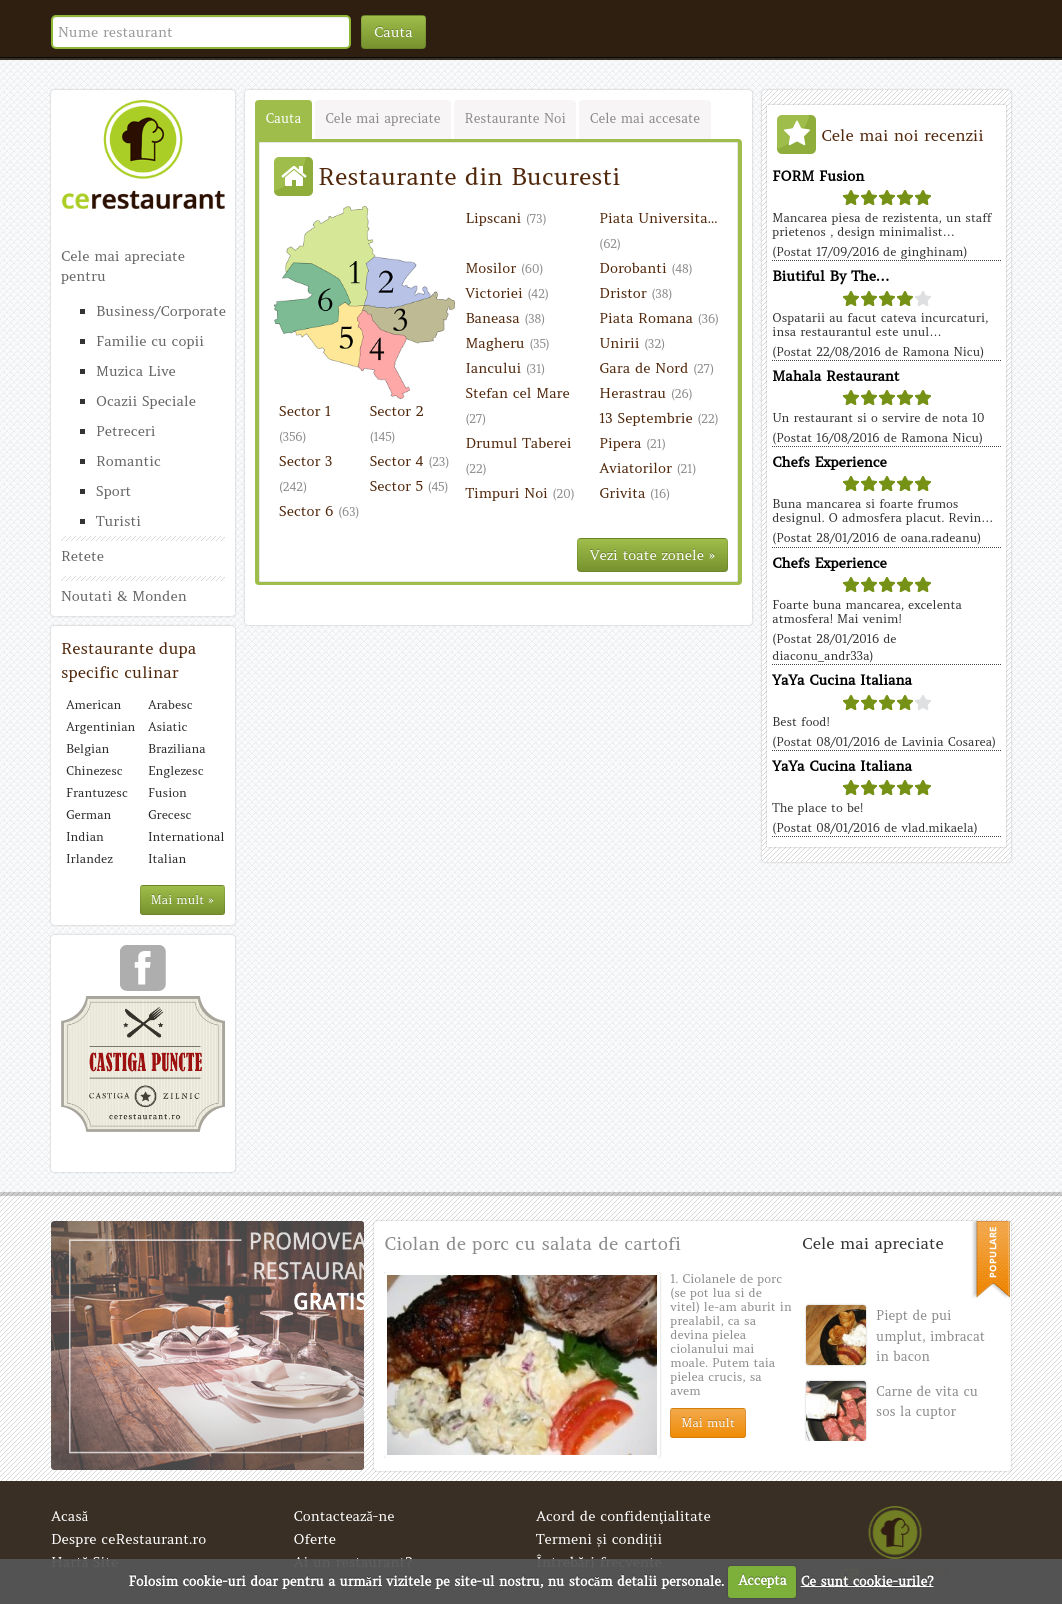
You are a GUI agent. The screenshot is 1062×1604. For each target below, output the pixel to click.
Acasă (69, 1516)
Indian (85, 836)
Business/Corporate (160, 311)
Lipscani (505, 218)
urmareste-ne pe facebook (143, 975)
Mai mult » (182, 899)
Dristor (635, 293)
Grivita (634, 493)
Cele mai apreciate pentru (123, 266)
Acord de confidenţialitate (623, 1516)
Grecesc (169, 814)
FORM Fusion (818, 176)
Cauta (393, 32)
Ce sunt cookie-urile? (867, 1580)
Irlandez (89, 858)
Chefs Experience (829, 462)
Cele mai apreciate (382, 118)
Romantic (128, 461)
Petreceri (126, 431)
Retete (82, 556)
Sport (113, 491)
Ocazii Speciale (146, 401)
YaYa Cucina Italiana (842, 680)
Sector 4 (410, 461)
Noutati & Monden (124, 596)
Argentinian (100, 726)
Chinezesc (94, 770)
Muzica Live (136, 371)
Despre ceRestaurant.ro (128, 1539)
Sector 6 (319, 511)
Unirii (632, 343)
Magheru (507, 343)
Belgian (87, 748)
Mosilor (504, 268)
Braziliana (177, 748)
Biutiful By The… (831, 276)
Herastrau (645, 393)
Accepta (762, 1580)
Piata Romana (659, 318)
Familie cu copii (150, 341)
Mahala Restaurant (835, 376)
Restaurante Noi (514, 118)
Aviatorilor (647, 468)
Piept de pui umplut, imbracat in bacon (930, 1336)
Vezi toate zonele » (652, 555)
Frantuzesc (97, 792)
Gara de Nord (656, 368)
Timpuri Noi (519, 493)
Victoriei (506, 293)
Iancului (505, 368)
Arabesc (170, 704)
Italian (167, 858)
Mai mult (707, 1422)
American (93, 704)
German (88, 814)
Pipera (632, 443)
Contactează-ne (344, 1516)
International (184, 836)
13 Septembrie (658, 418)
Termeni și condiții (599, 1539)
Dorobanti (645, 268)
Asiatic (167, 726)
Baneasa (505, 318)
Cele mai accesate (645, 118)
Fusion (167, 792)
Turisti (118, 521)
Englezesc (176, 770)
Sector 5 (409, 486)
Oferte (315, 1539)
